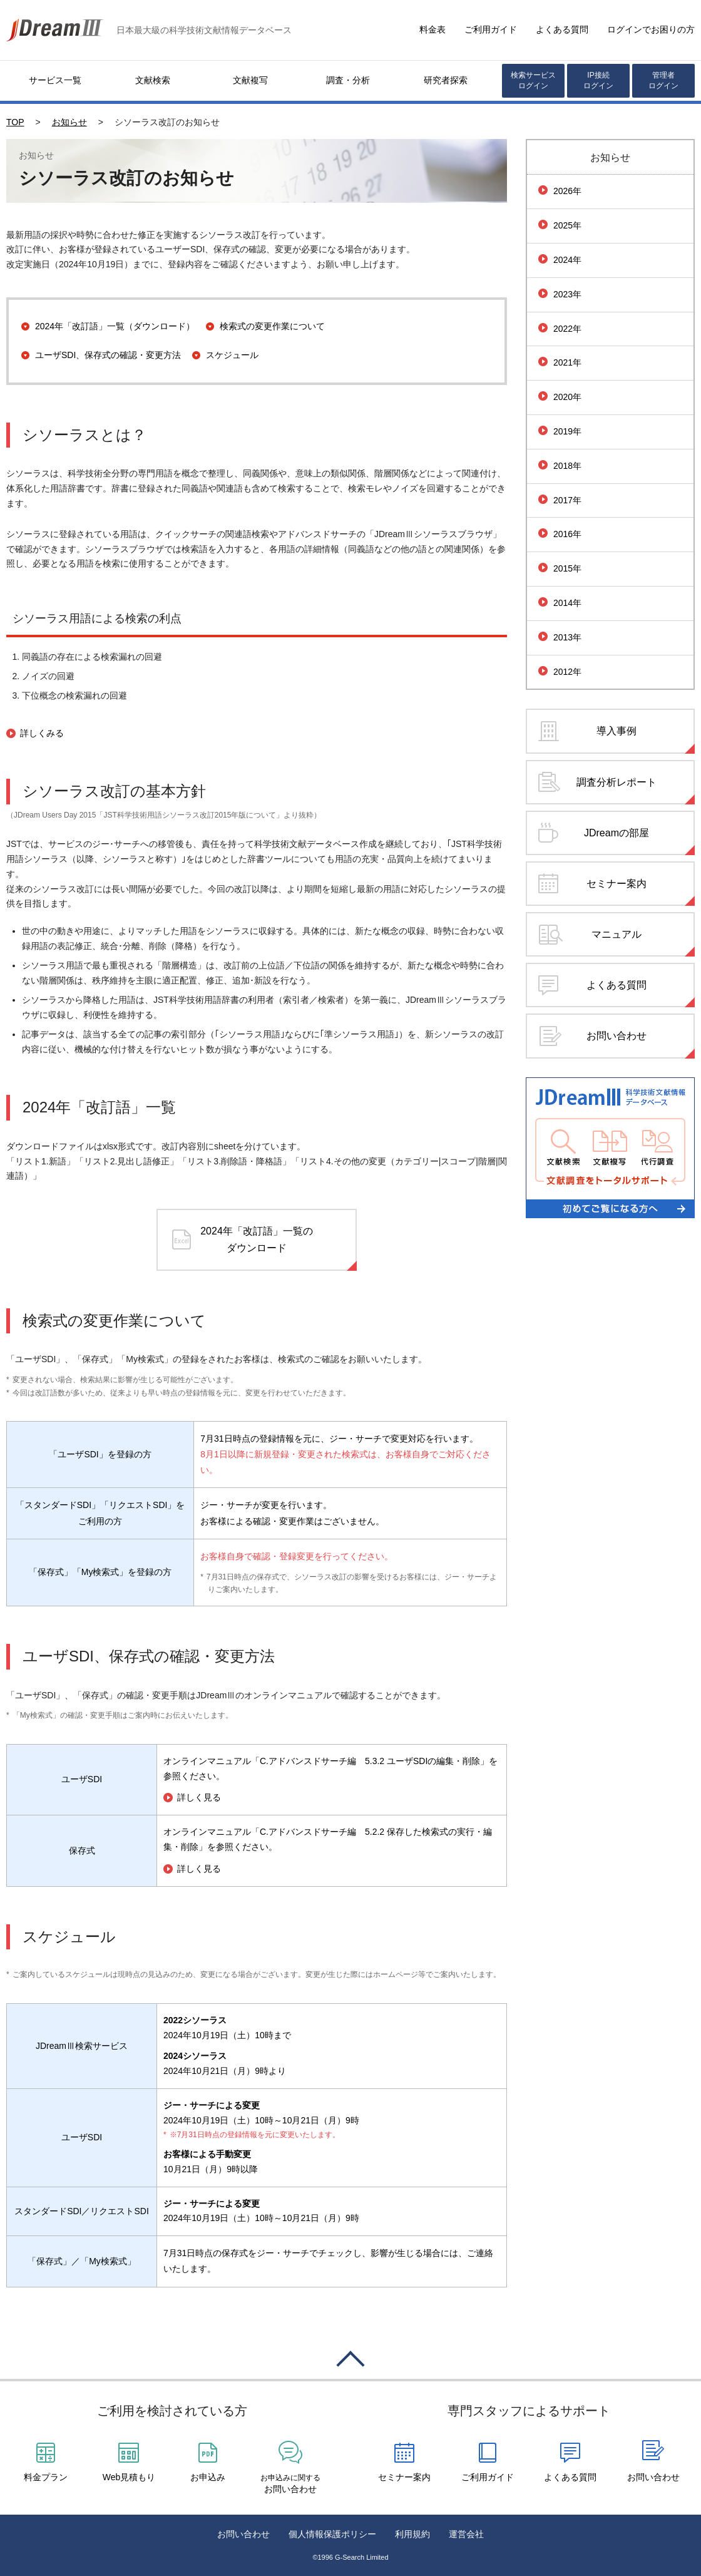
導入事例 (616, 731)
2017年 (567, 500)
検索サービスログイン (533, 80)
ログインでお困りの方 (651, 29)
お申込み (207, 2477)
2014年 (567, 603)
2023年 (567, 294)
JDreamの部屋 (616, 833)
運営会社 (466, 2534)
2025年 (567, 225)
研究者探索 (446, 80)
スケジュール (232, 355)
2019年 (567, 431)
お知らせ (69, 122)
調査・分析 (348, 80)
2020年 (567, 397)
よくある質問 (562, 29)
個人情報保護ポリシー (332, 2534)
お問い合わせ (616, 1035)
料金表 (432, 29)
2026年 (567, 191)
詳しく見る (199, 1797)
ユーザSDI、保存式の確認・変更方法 (108, 355)
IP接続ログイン (598, 80)
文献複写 (250, 80)
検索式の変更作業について (272, 326)
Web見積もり (129, 2477)
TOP (15, 122)
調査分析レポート (616, 782)
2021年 (567, 362)
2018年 (567, 466)
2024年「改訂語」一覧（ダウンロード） (115, 326)
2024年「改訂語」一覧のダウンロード (256, 1239)
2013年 (567, 637)
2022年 (567, 329)
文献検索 (152, 80)
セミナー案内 (616, 883)
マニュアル (616, 934)
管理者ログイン (663, 80)
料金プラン (46, 2477)
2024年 (567, 260)
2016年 (567, 534)
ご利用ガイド (490, 29)
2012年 (567, 672)
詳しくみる (42, 733)
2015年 (567, 568)
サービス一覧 (55, 80)
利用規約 (412, 2534)
